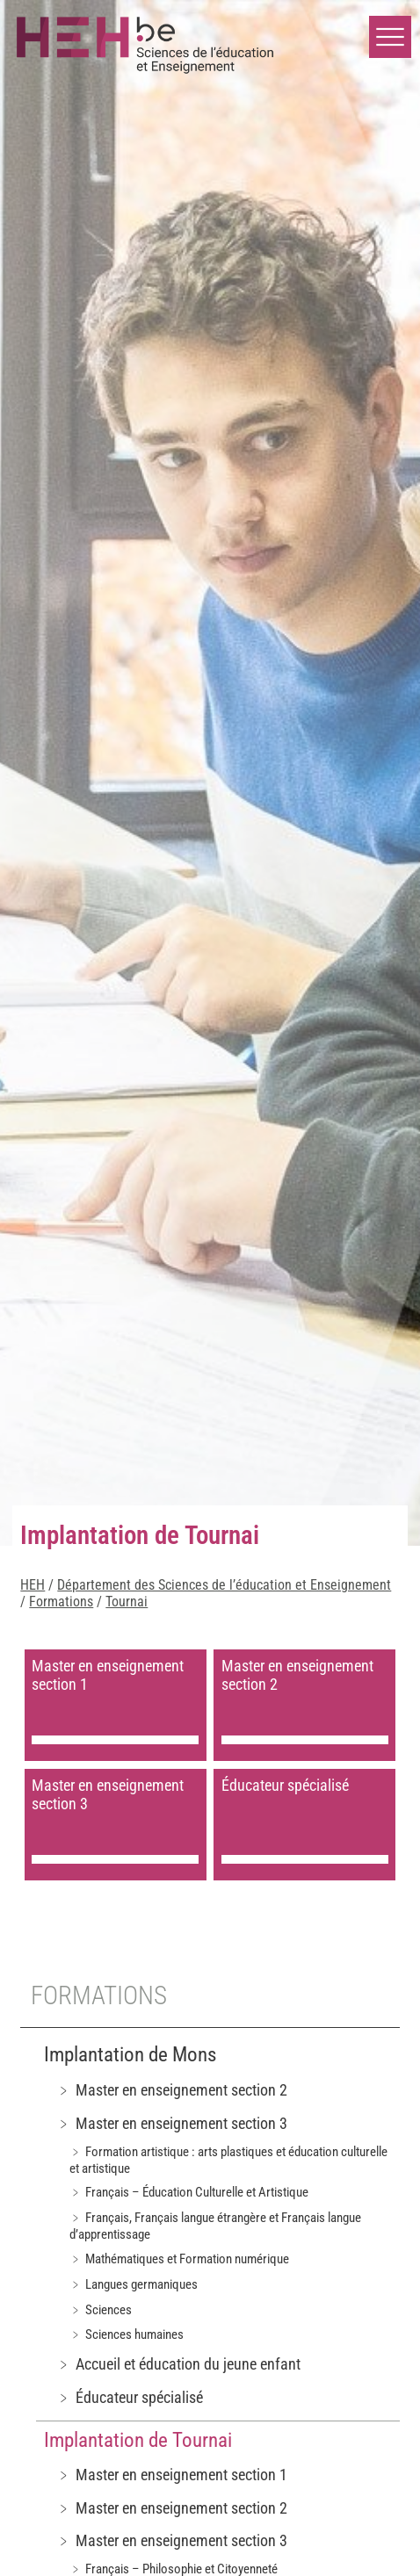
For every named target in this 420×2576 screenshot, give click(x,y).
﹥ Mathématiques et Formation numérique (179, 2259)
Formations (61, 1601)
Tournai (126, 1601)
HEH (32, 1585)
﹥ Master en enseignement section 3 (171, 2123)
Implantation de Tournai (138, 2440)
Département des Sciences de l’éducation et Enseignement (224, 1585)
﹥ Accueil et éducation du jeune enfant (178, 2364)
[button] (390, 37)
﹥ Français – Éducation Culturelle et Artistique (188, 2192)
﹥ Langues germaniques (133, 2284)
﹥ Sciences (100, 2310)
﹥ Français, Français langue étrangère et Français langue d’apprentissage (215, 2226)
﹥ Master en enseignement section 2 (171, 2090)
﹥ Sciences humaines (126, 2334)
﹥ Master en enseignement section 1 (171, 2474)
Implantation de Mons (130, 2055)
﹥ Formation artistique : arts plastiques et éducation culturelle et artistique (228, 2160)
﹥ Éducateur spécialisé (129, 2397)
